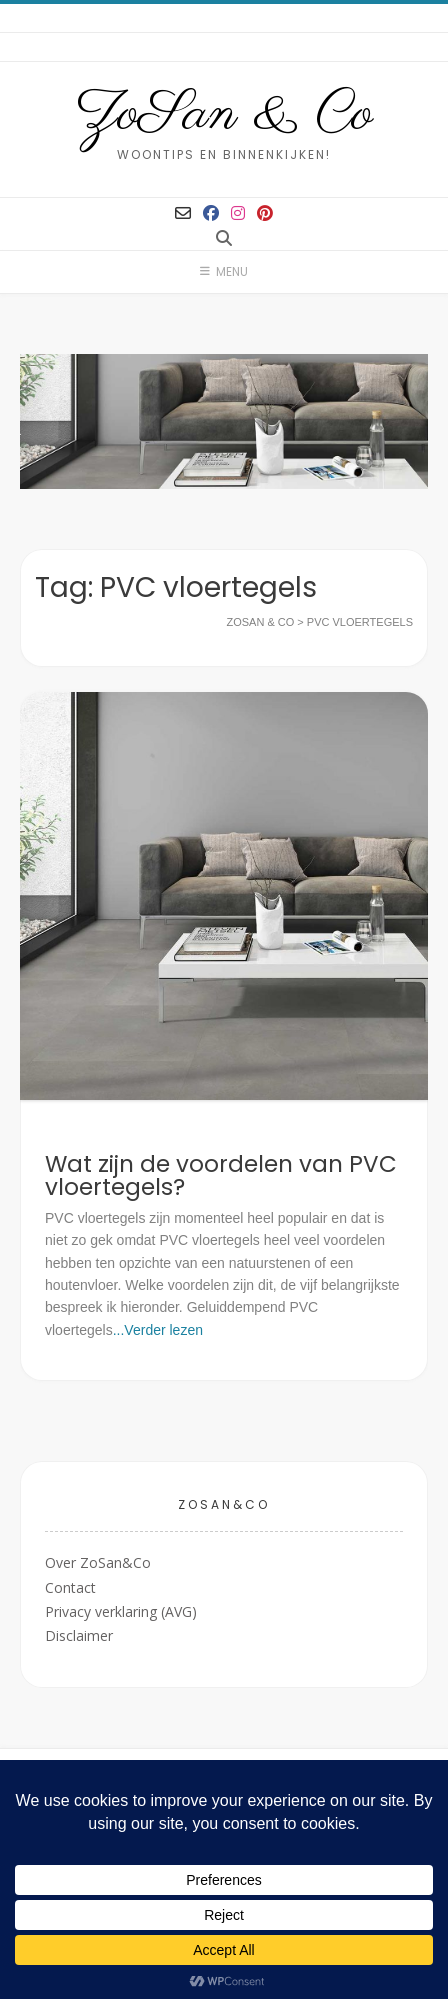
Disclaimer (79, 1635)
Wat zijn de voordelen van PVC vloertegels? (221, 1175)
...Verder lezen (158, 1330)
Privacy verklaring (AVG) (121, 1611)
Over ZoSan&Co (98, 1562)
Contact (70, 1587)
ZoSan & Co (224, 115)
